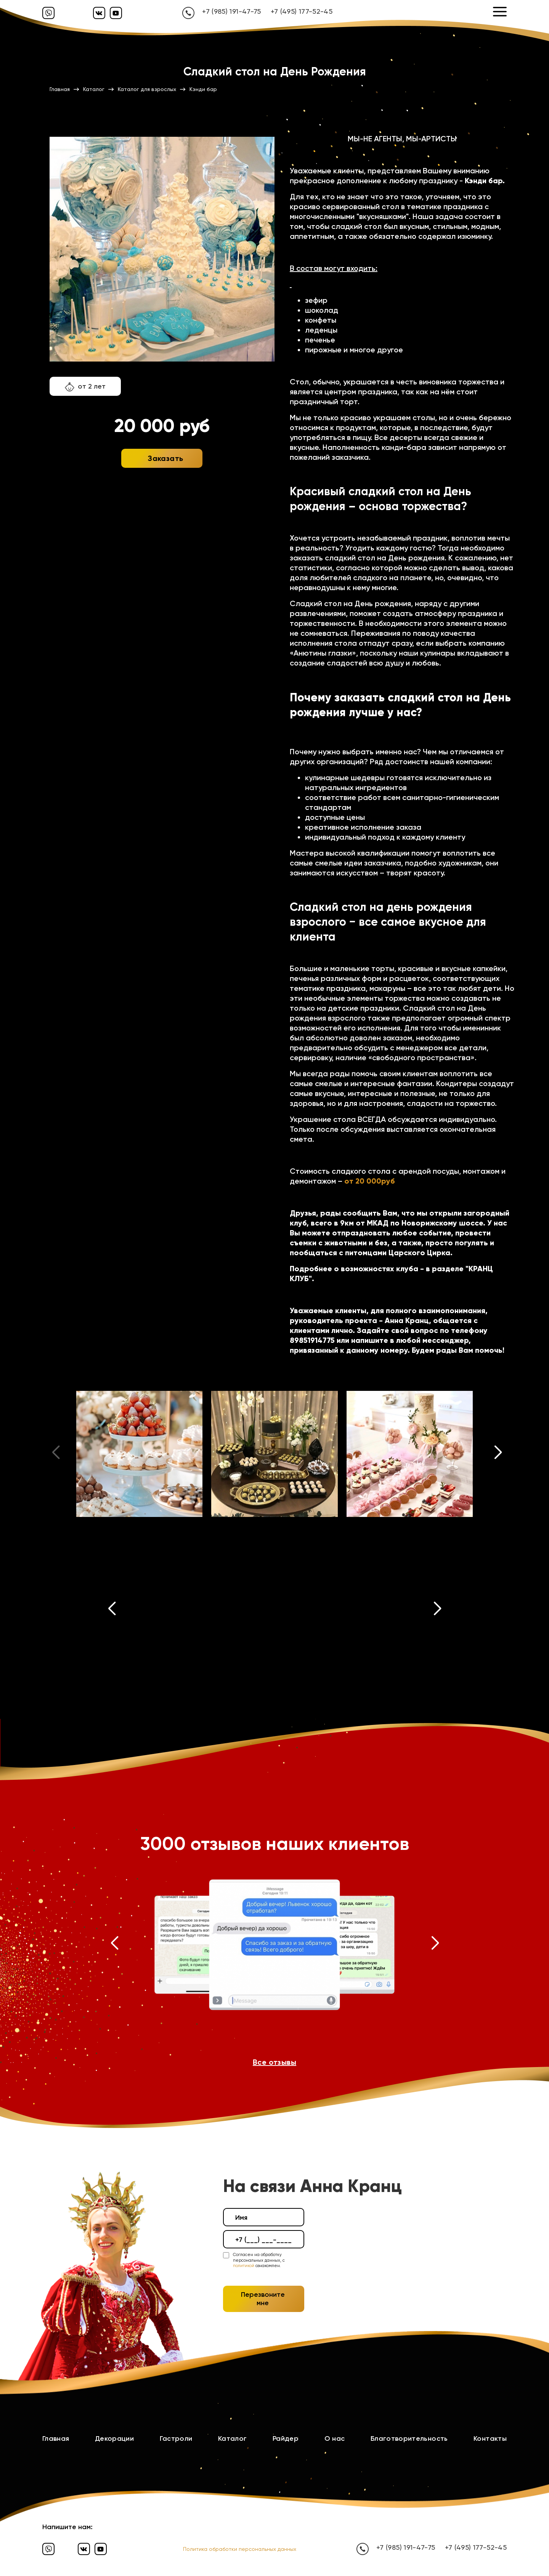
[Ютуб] (116, 13)
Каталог (232, 2438)
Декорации (114, 2438)
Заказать (165, 458)
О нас (334, 2438)
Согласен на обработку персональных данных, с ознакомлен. (259, 2260)
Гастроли (176, 2438)
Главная (55, 2438)
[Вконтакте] (99, 13)
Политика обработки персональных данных (239, 2549)
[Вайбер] (48, 13)
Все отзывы (274, 2062)
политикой (243, 2265)
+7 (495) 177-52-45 (301, 11)
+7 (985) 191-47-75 (231, 11)
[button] (498, 1454)
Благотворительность (409, 2438)
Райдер (286, 2438)
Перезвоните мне (263, 2298)
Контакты (490, 2438)
